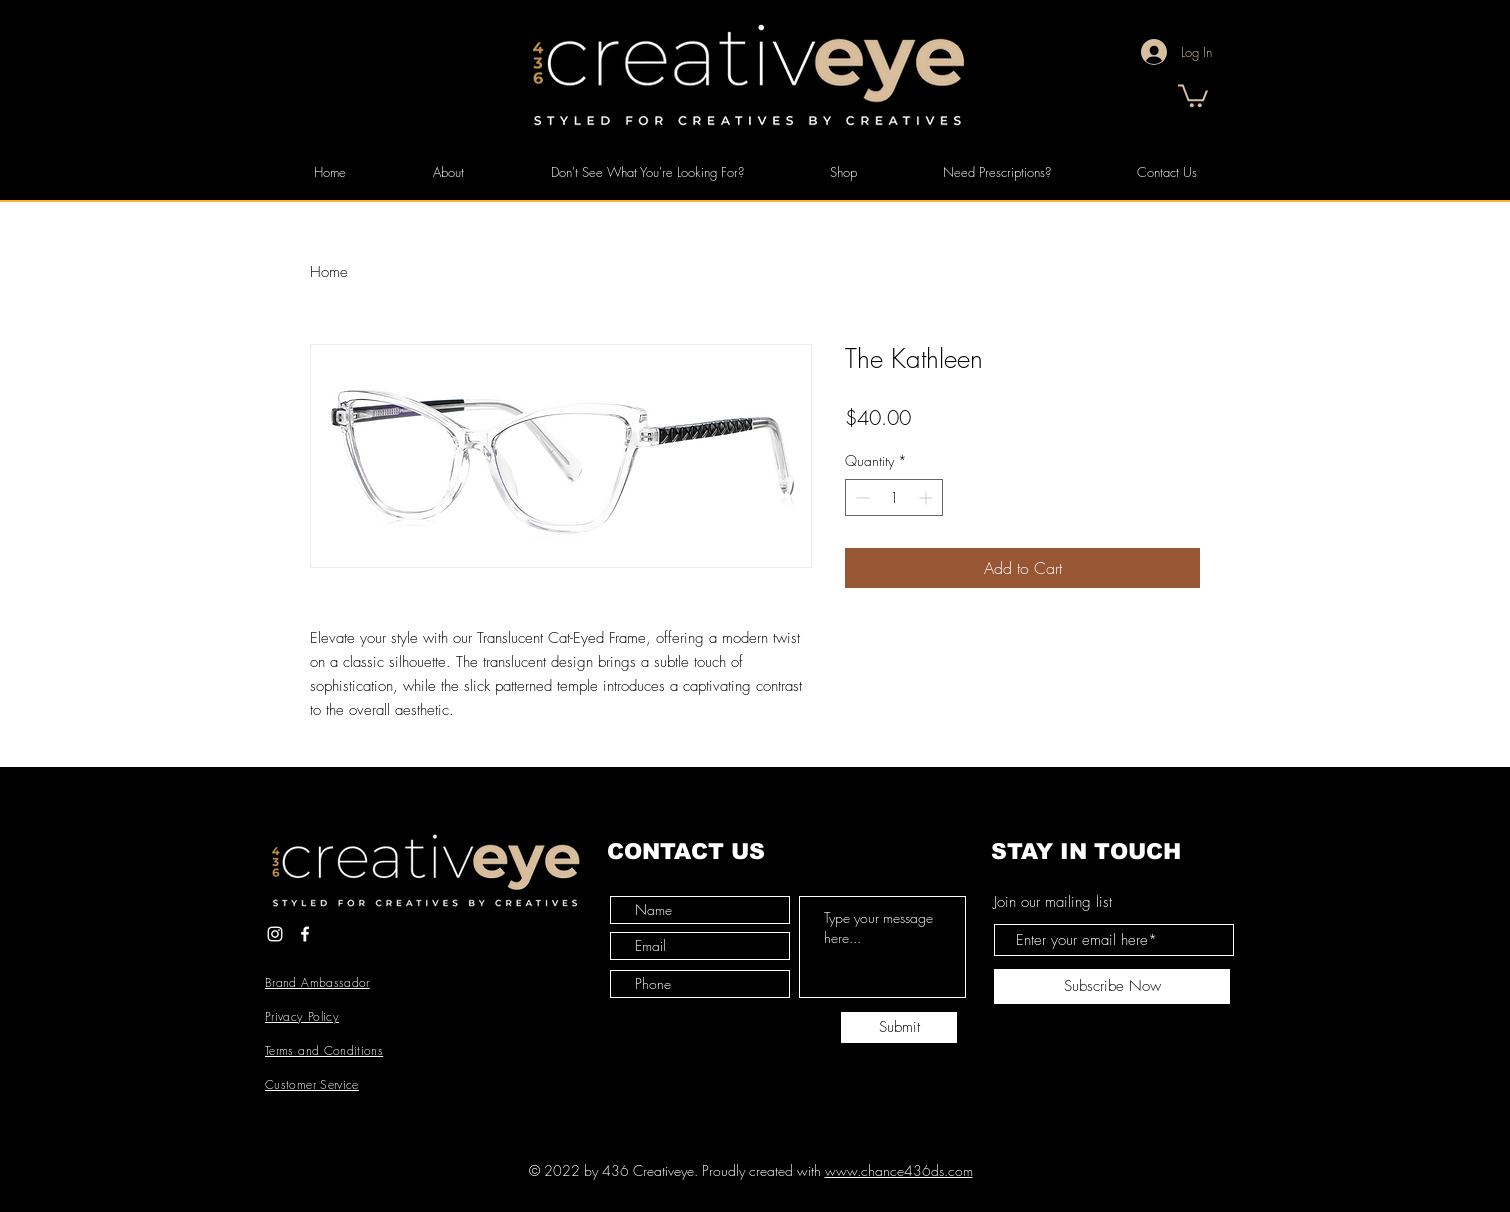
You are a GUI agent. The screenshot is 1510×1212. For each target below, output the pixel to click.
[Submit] (899, 1027)
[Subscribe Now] (1112, 986)
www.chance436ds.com (899, 1170)
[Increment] (927, 497)
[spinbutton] (894, 497)
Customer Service (312, 1084)
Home (329, 272)
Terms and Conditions (324, 1050)
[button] (1193, 94)
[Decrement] (860, 497)
